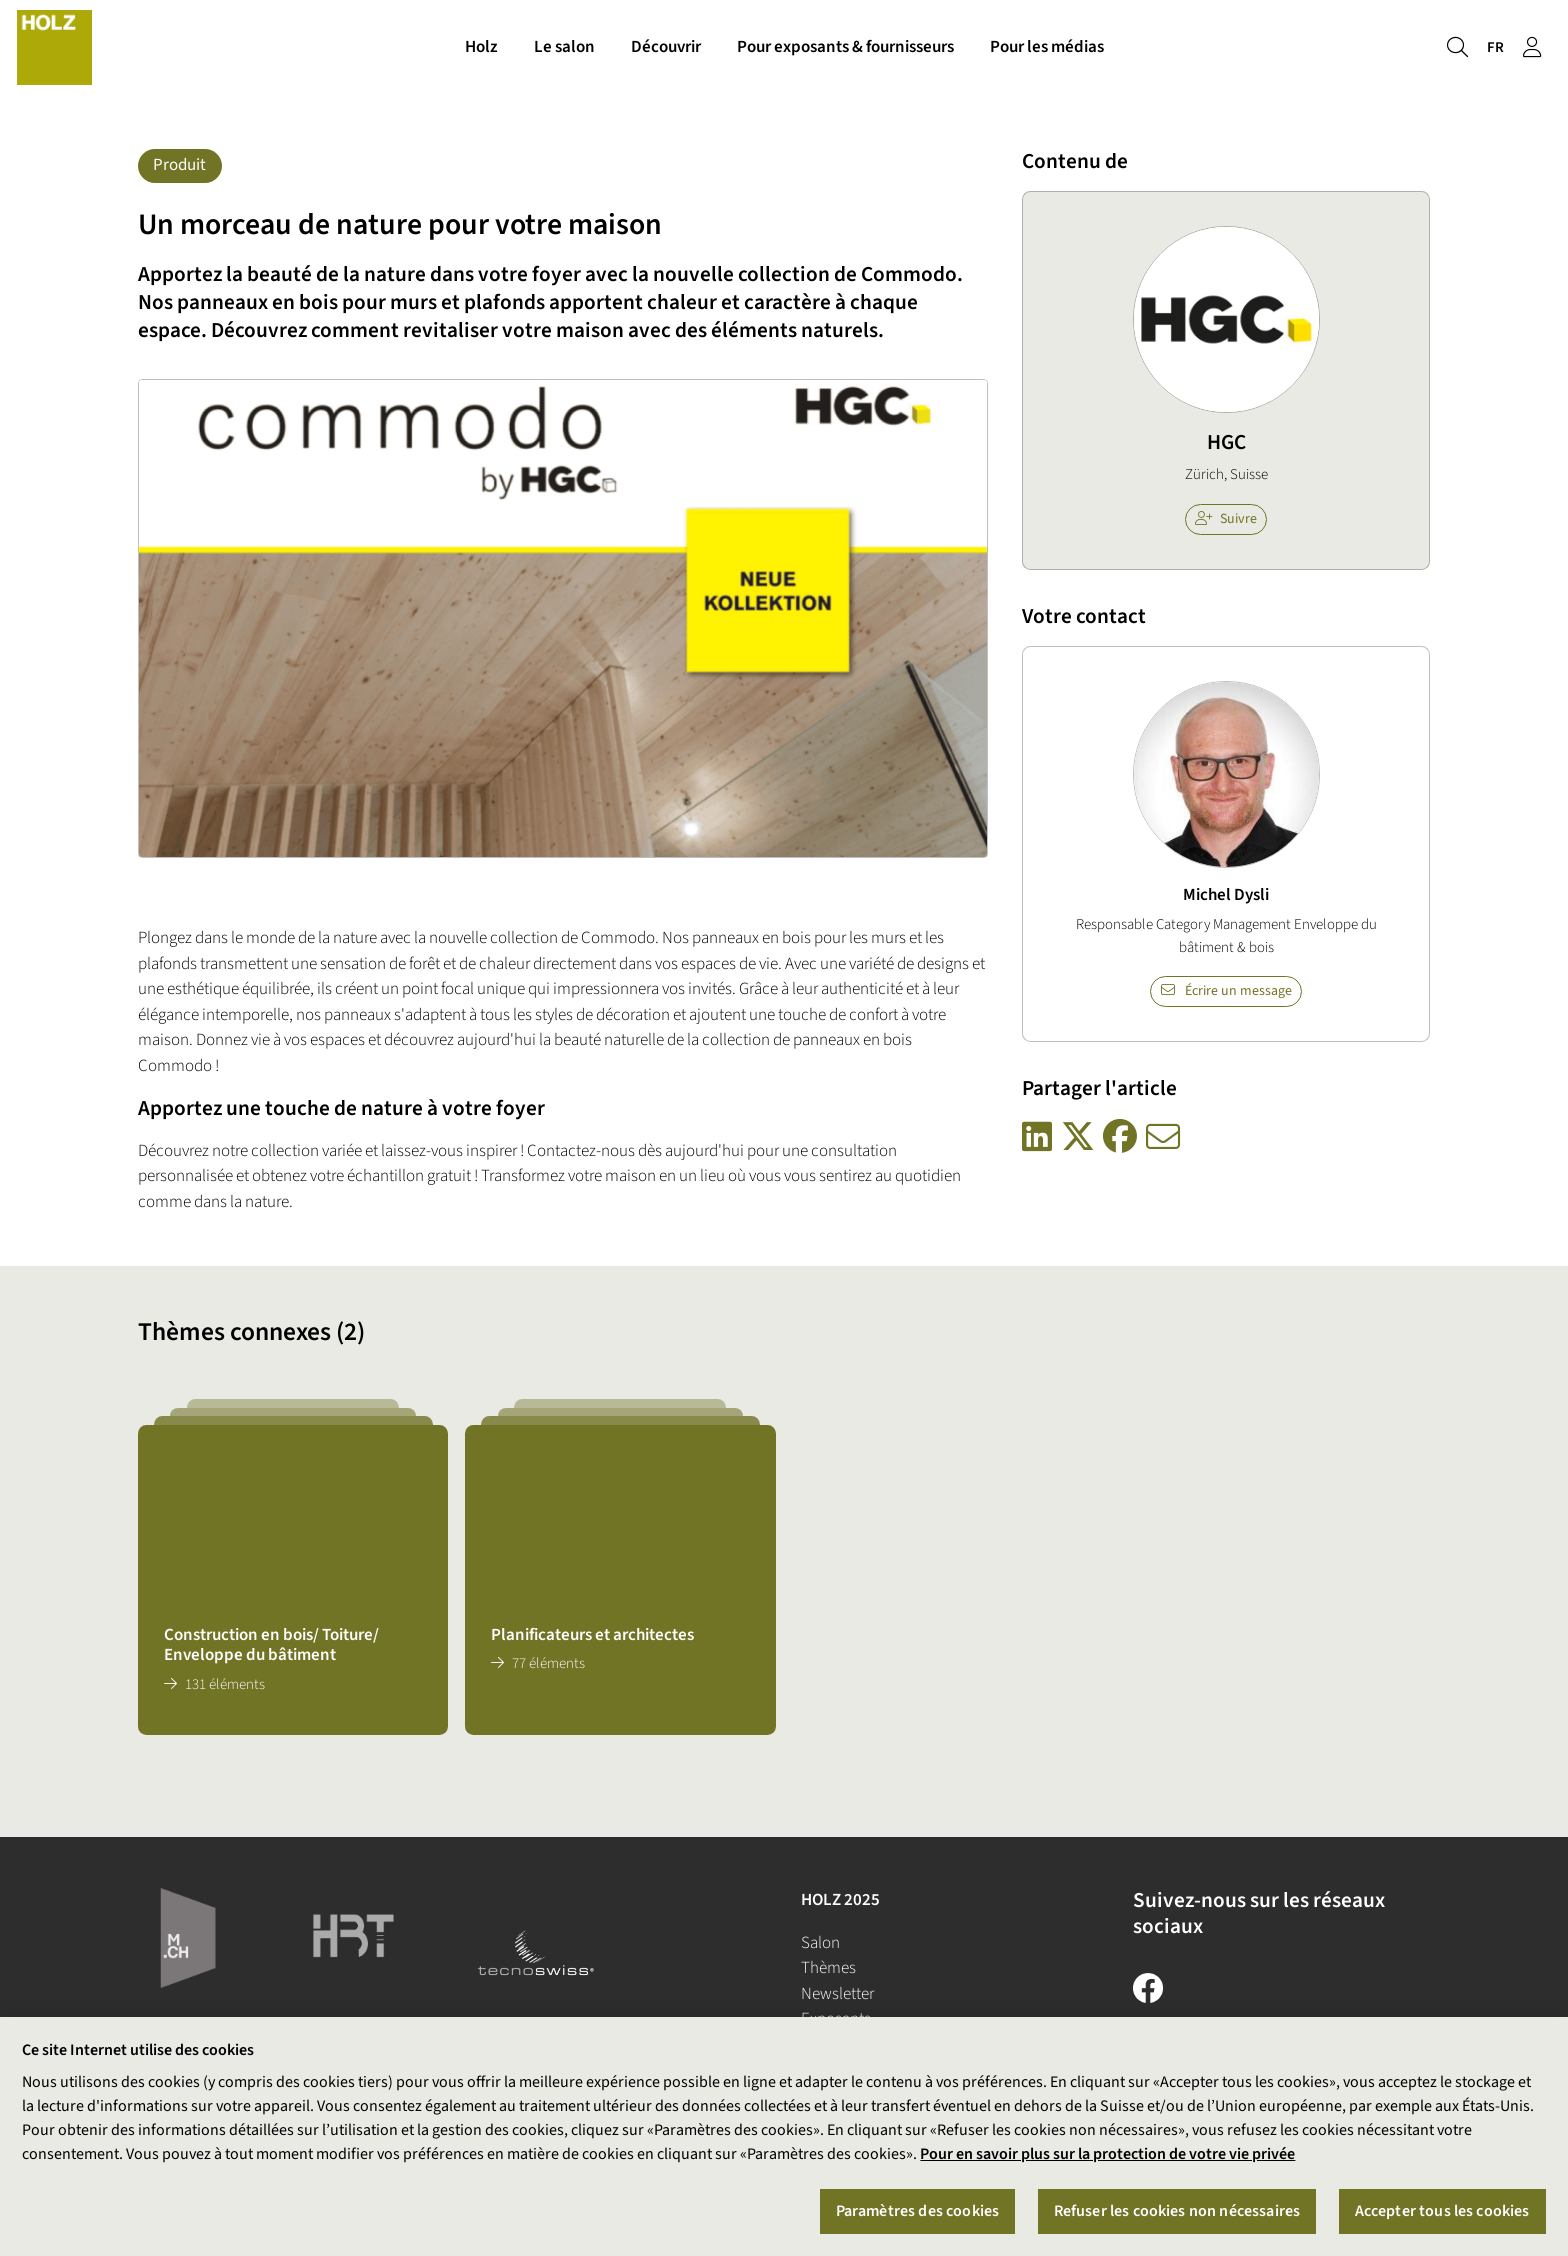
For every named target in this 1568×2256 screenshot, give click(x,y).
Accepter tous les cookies (1442, 2211)
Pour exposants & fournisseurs (845, 48)
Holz (481, 48)
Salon (820, 1943)
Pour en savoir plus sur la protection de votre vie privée (1107, 2155)
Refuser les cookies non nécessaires (1177, 2211)
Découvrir (666, 48)
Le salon (564, 48)
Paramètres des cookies (918, 2211)
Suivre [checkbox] (1226, 519)
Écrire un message (1226, 991)
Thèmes (828, 1968)
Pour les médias (1047, 48)
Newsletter (837, 1994)
